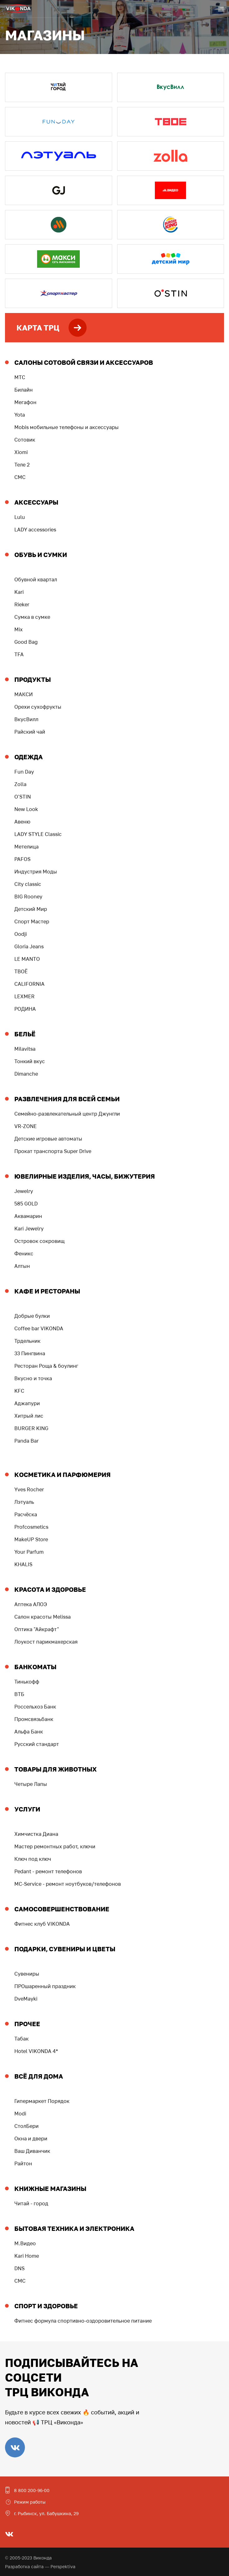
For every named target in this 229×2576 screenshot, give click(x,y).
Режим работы (29, 2502)
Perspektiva (62, 2566)
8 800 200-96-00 (32, 2490)
